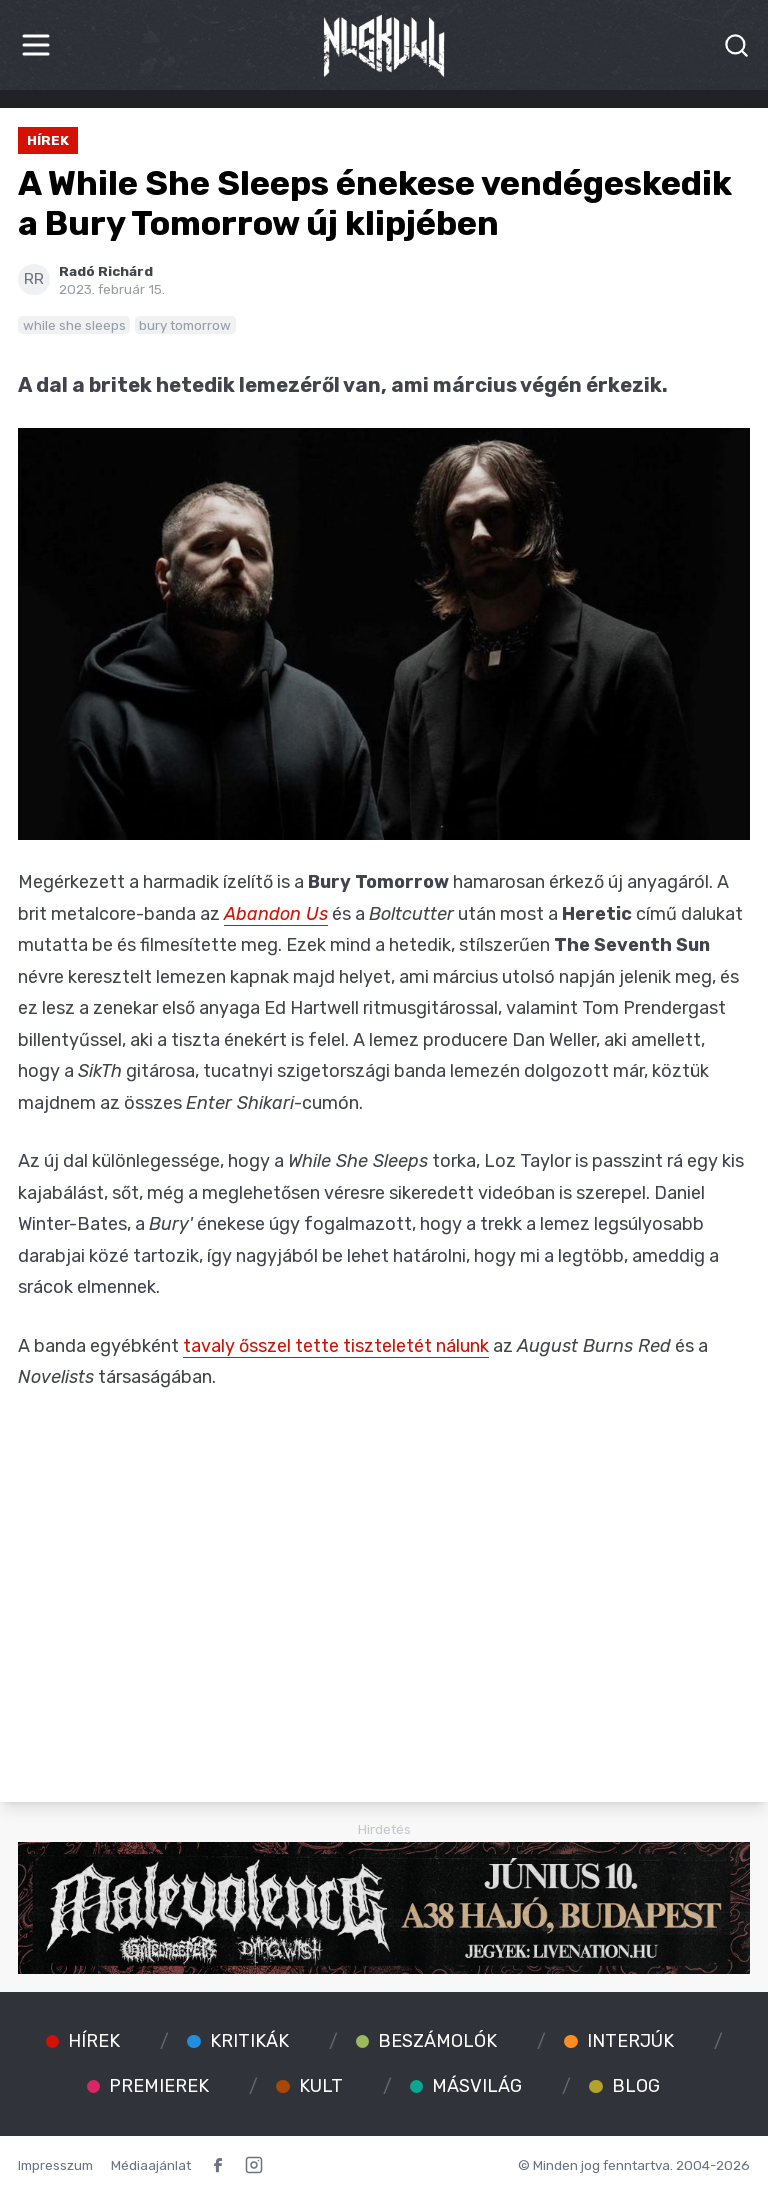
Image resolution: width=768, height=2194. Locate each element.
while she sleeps (74, 325)
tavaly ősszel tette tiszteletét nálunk (336, 1346)
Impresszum (55, 2165)
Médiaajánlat (151, 2165)
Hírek (48, 140)
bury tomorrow (185, 325)
